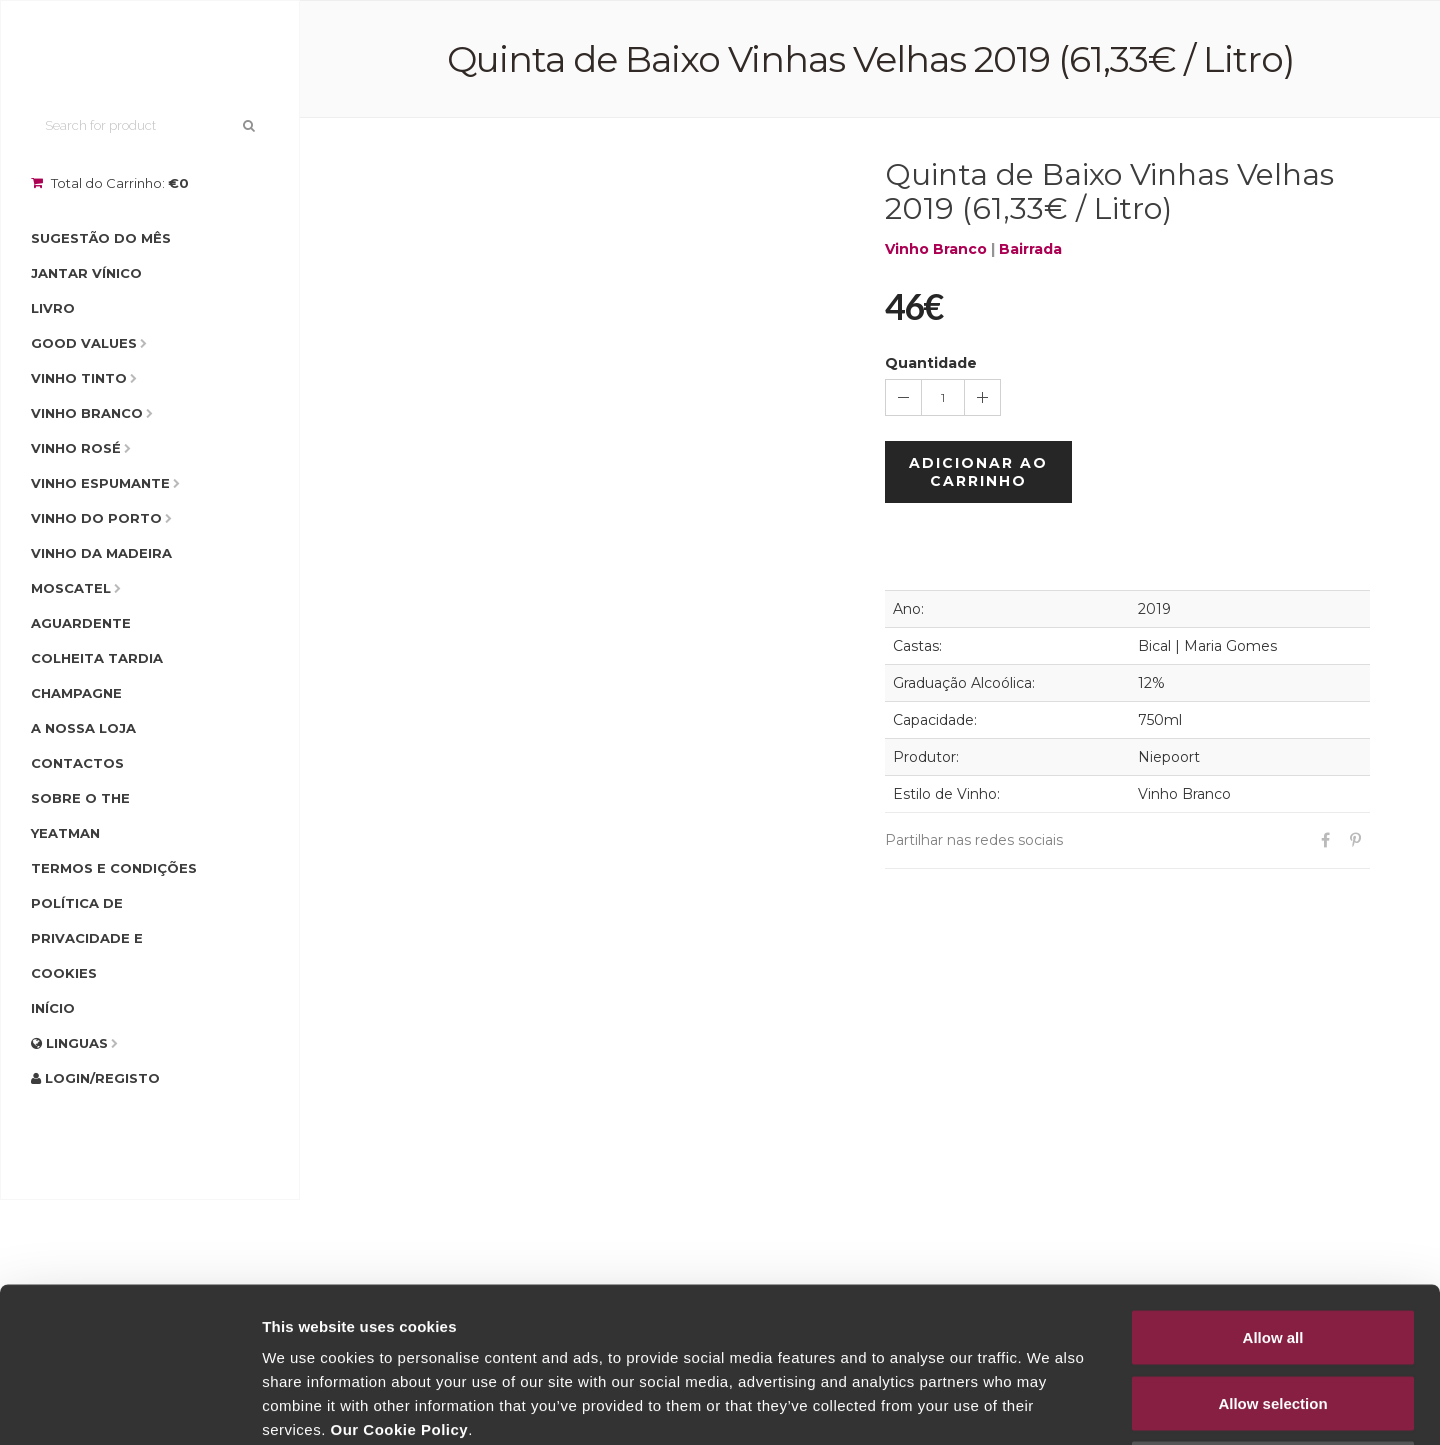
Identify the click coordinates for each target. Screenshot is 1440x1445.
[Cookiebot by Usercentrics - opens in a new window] (129, 1406)
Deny (1273, 1313)
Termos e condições (114, 868)
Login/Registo (95, 1078)
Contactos (77, 763)
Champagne (76, 693)
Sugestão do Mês (101, 238)
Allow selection (1272, 1248)
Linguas (69, 1043)
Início (53, 1008)
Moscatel (71, 588)
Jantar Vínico (86, 273)
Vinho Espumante (100, 483)
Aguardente (81, 623)
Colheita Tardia (97, 658)
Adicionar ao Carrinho (978, 472)
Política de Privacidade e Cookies (87, 938)
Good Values (84, 343)
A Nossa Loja (83, 728)
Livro (53, 308)
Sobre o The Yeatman (80, 815)
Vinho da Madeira (101, 553)
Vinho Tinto (79, 378)
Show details (1049, 1405)
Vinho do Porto (96, 518)
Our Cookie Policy (399, 1274)
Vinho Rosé (76, 448)
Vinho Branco (87, 413)
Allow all (1273, 1182)
